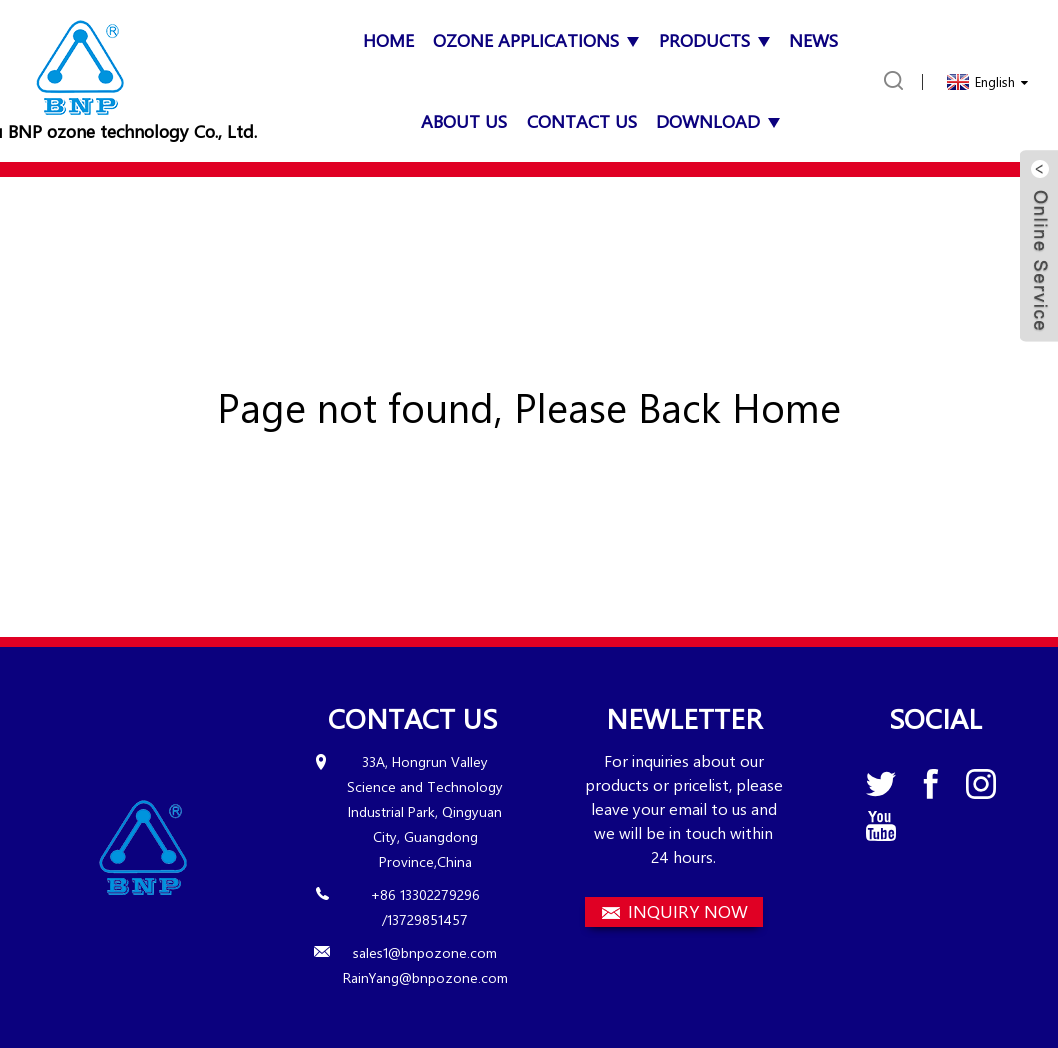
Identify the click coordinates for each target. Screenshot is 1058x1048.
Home (388, 40)
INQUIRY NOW (688, 911)
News (813, 40)
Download (718, 121)
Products (714, 40)
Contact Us (582, 121)
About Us (464, 121)
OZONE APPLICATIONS (536, 40)
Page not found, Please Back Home (529, 406)
